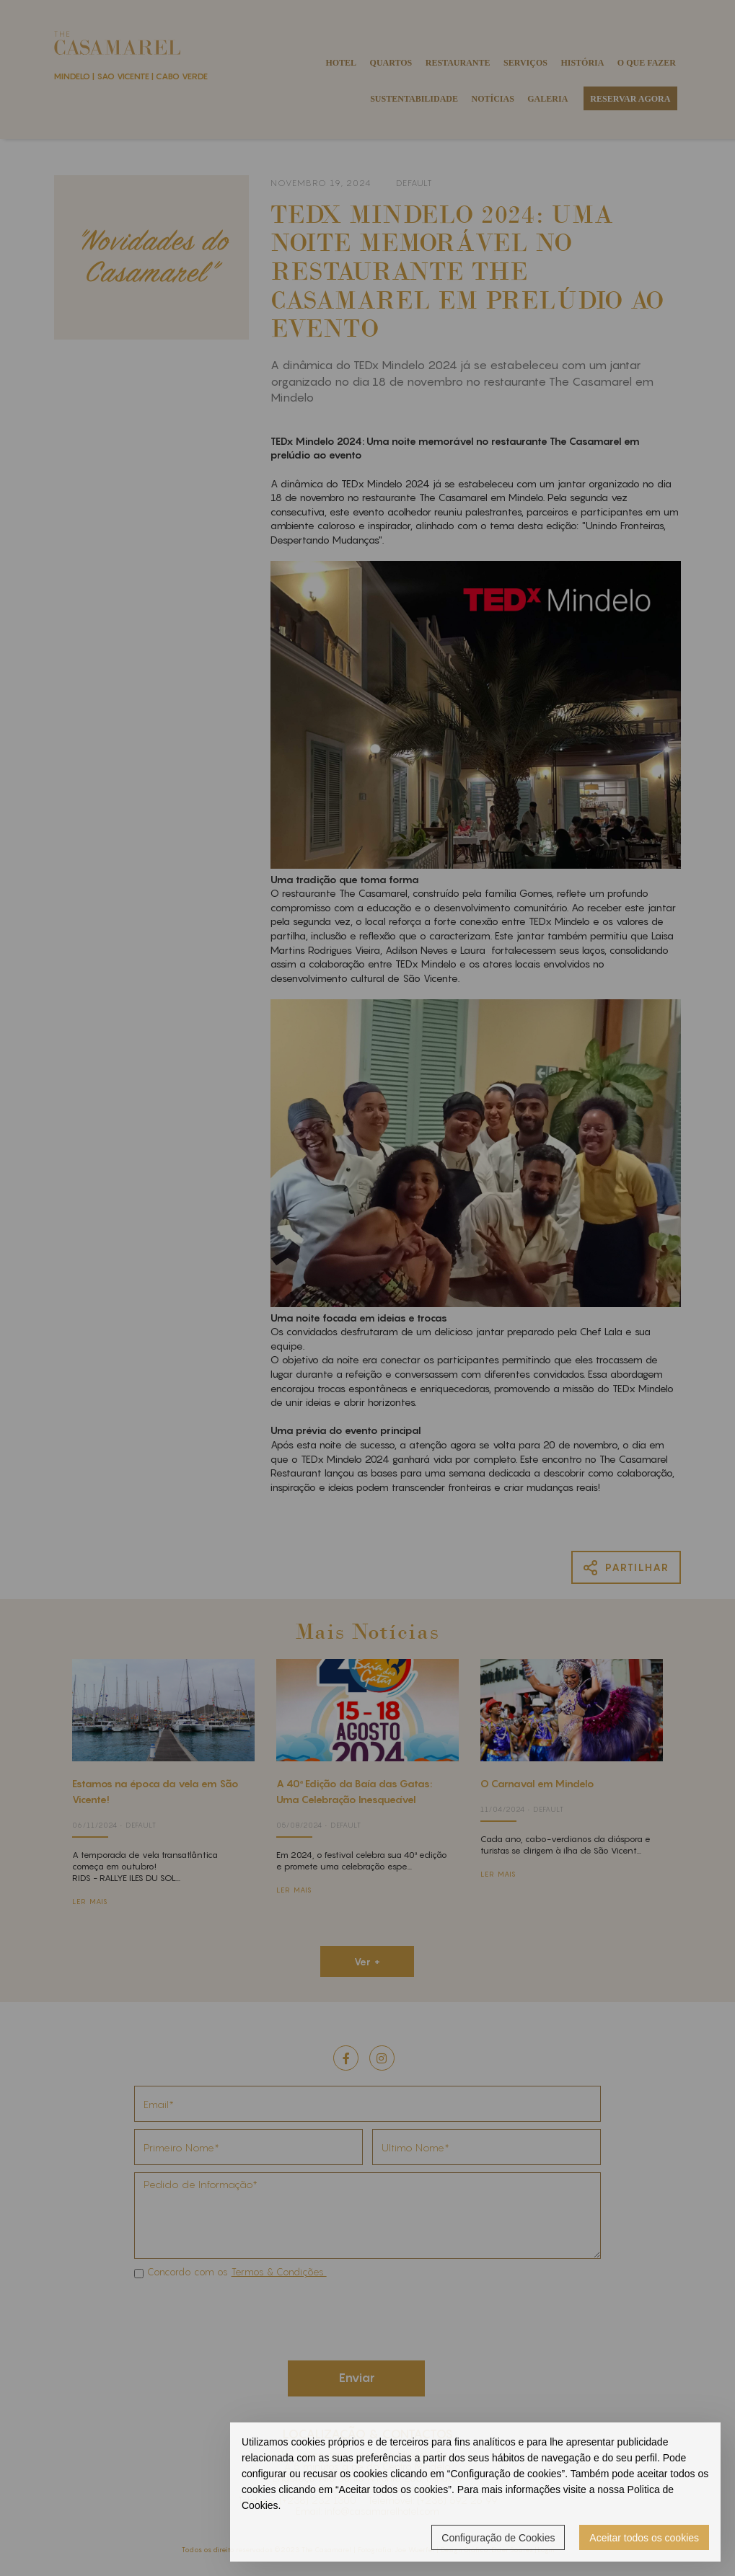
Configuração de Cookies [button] (498, 2538)
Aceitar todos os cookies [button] (644, 2538)
